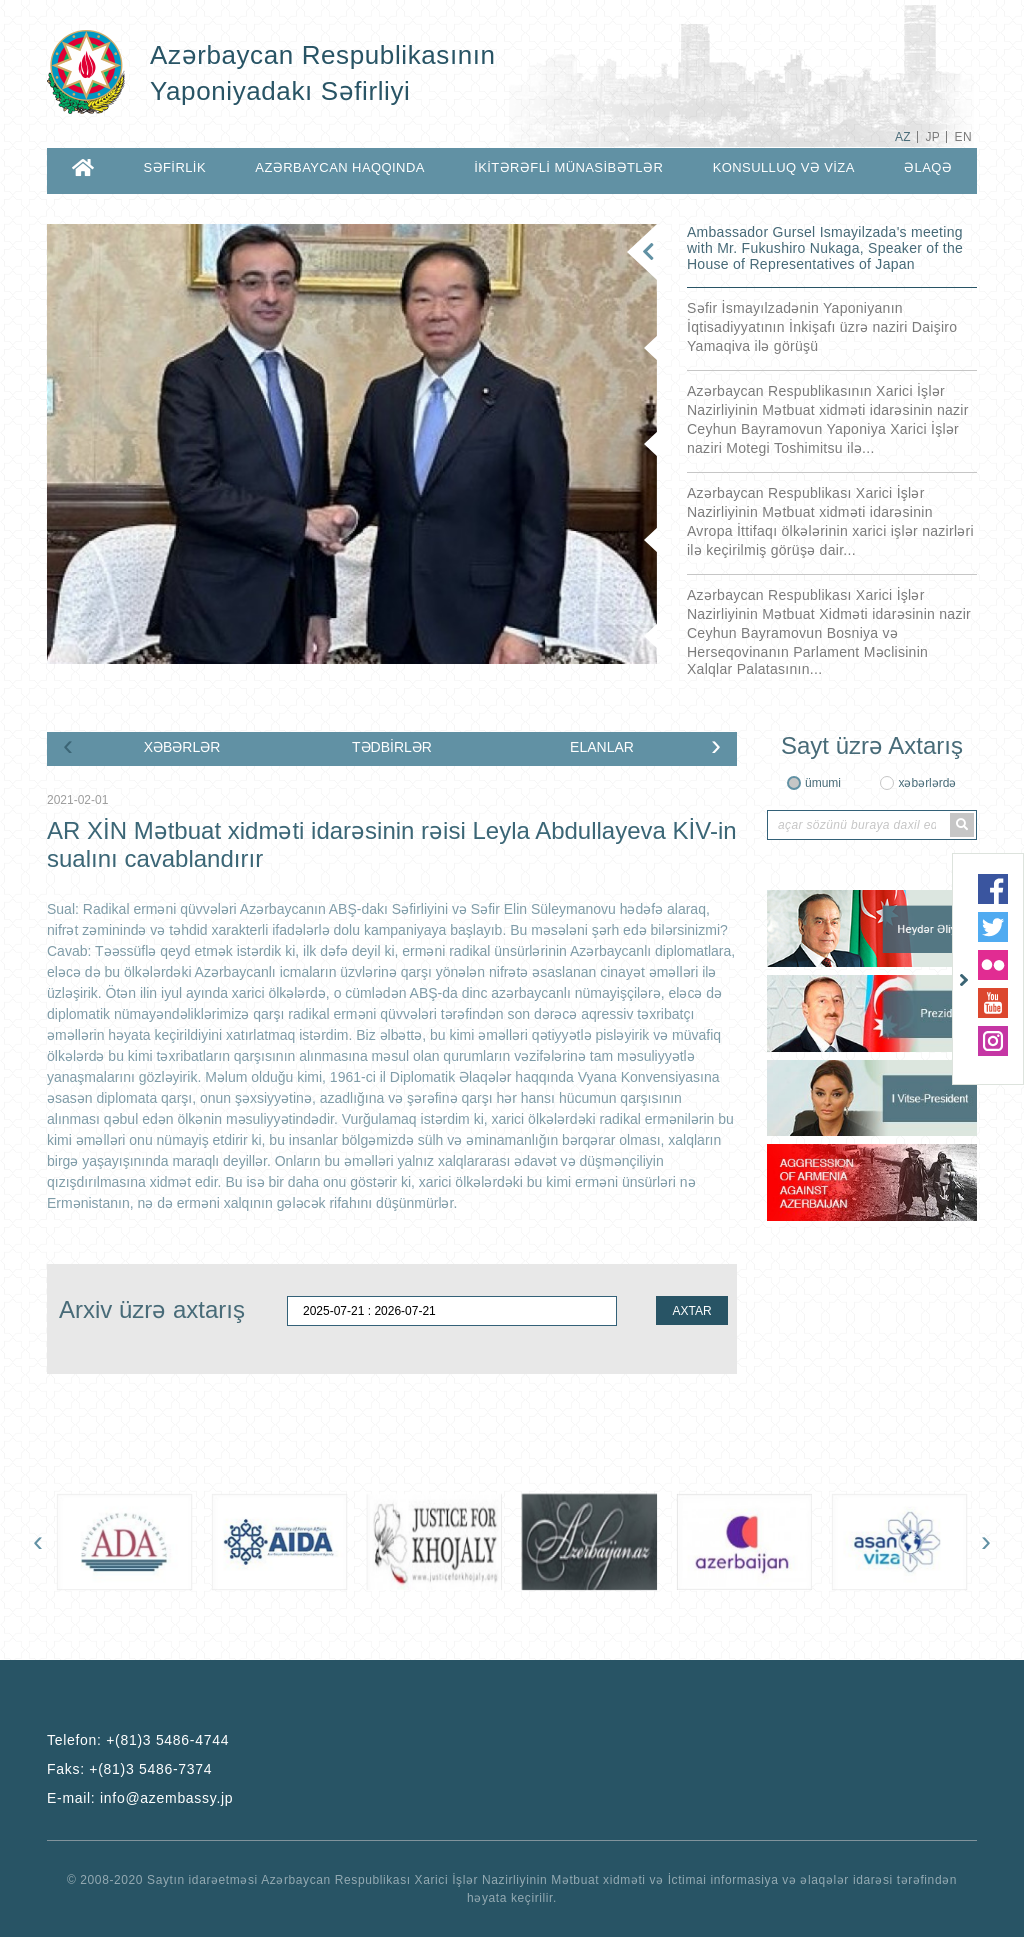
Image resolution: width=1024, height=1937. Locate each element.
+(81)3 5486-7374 (150, 1769)
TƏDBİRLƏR (392, 747)
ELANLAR (602, 747)
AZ (903, 137)
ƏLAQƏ (928, 167)
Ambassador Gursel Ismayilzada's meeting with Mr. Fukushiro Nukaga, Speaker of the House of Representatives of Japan (825, 248)
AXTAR (691, 1311)
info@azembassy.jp (166, 1798)
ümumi (823, 783)
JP (932, 137)
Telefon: (138, 1740)
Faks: (129, 1769)
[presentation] (68, 745)
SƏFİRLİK (174, 167)
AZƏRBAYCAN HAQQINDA (339, 167)
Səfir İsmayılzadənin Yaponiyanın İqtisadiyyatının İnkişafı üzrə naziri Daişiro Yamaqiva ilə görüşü (822, 327)
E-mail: (140, 1798)
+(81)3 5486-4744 (167, 1740)
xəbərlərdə (927, 783)
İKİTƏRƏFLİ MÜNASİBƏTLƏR (568, 167)
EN (963, 137)
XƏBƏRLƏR (182, 747)
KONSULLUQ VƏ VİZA (784, 167)
